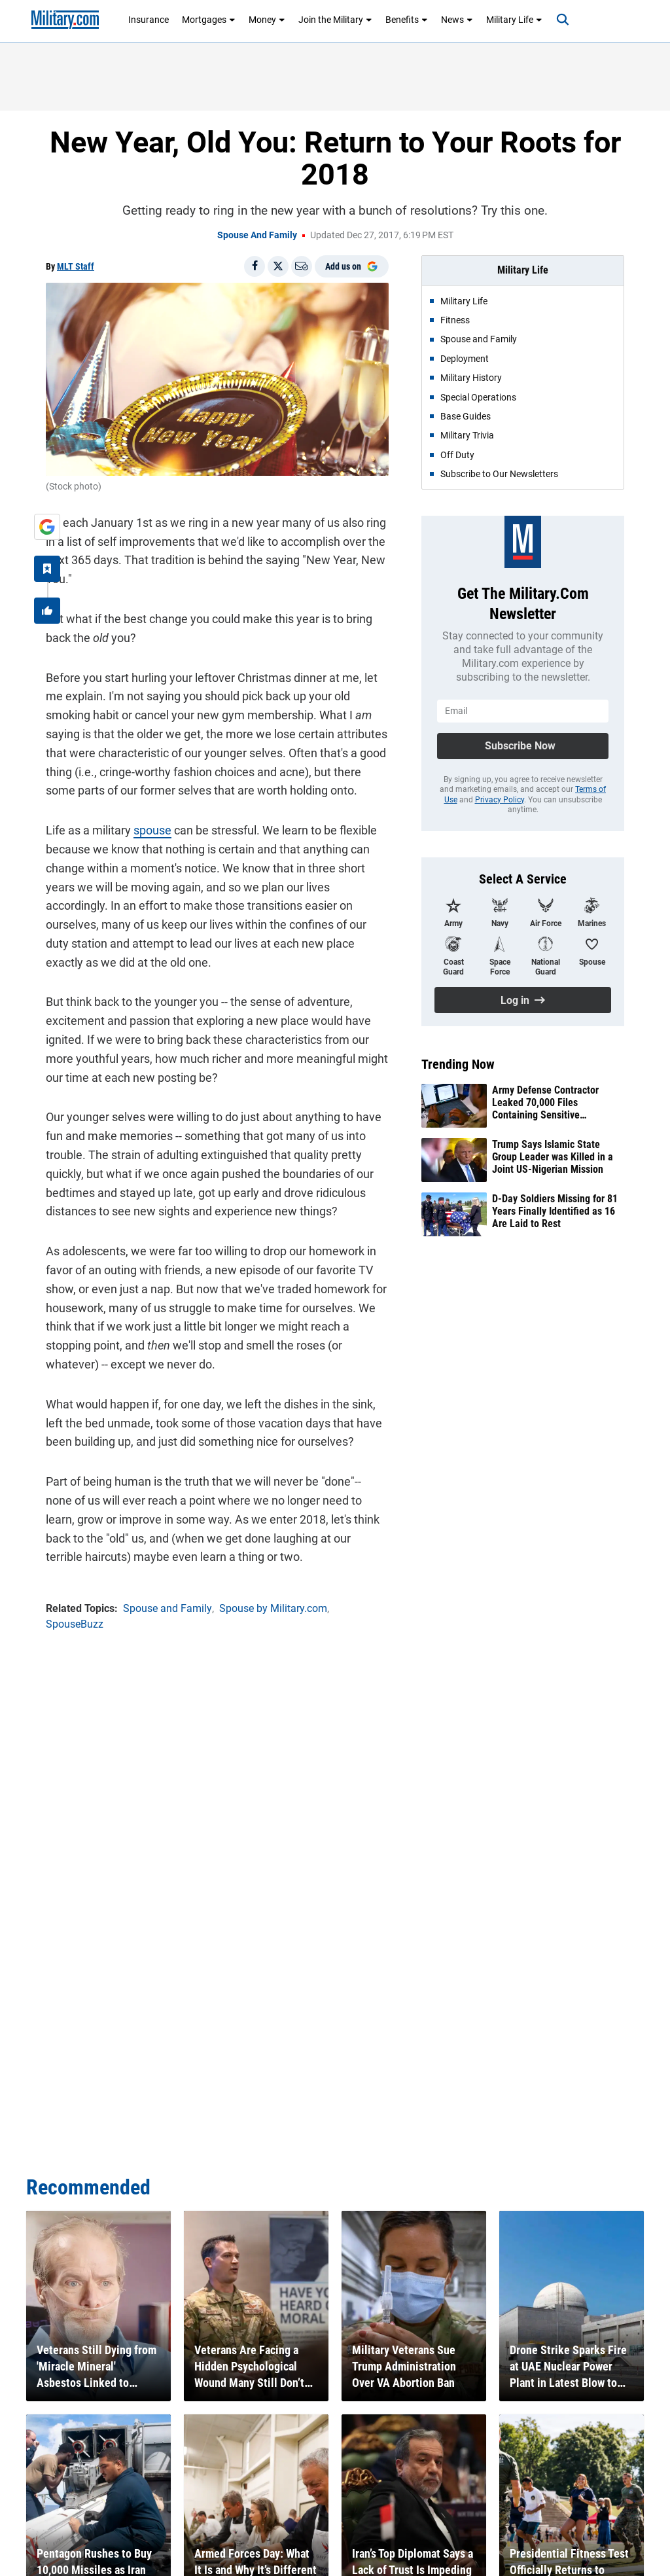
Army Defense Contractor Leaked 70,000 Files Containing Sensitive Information (545, 1103)
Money (267, 19)
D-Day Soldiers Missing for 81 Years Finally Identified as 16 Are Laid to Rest (555, 1211)
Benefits (406, 19)
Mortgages (209, 19)
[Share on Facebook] (254, 266)
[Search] (563, 19)
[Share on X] (278, 266)
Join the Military (335, 19)
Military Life (514, 19)
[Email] (301, 266)
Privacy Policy (499, 799)
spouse (152, 830)
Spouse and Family (257, 235)
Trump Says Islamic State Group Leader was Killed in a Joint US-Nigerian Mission (552, 1156)
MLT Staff (75, 266)
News (457, 19)
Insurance (148, 19)
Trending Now (458, 1064)
